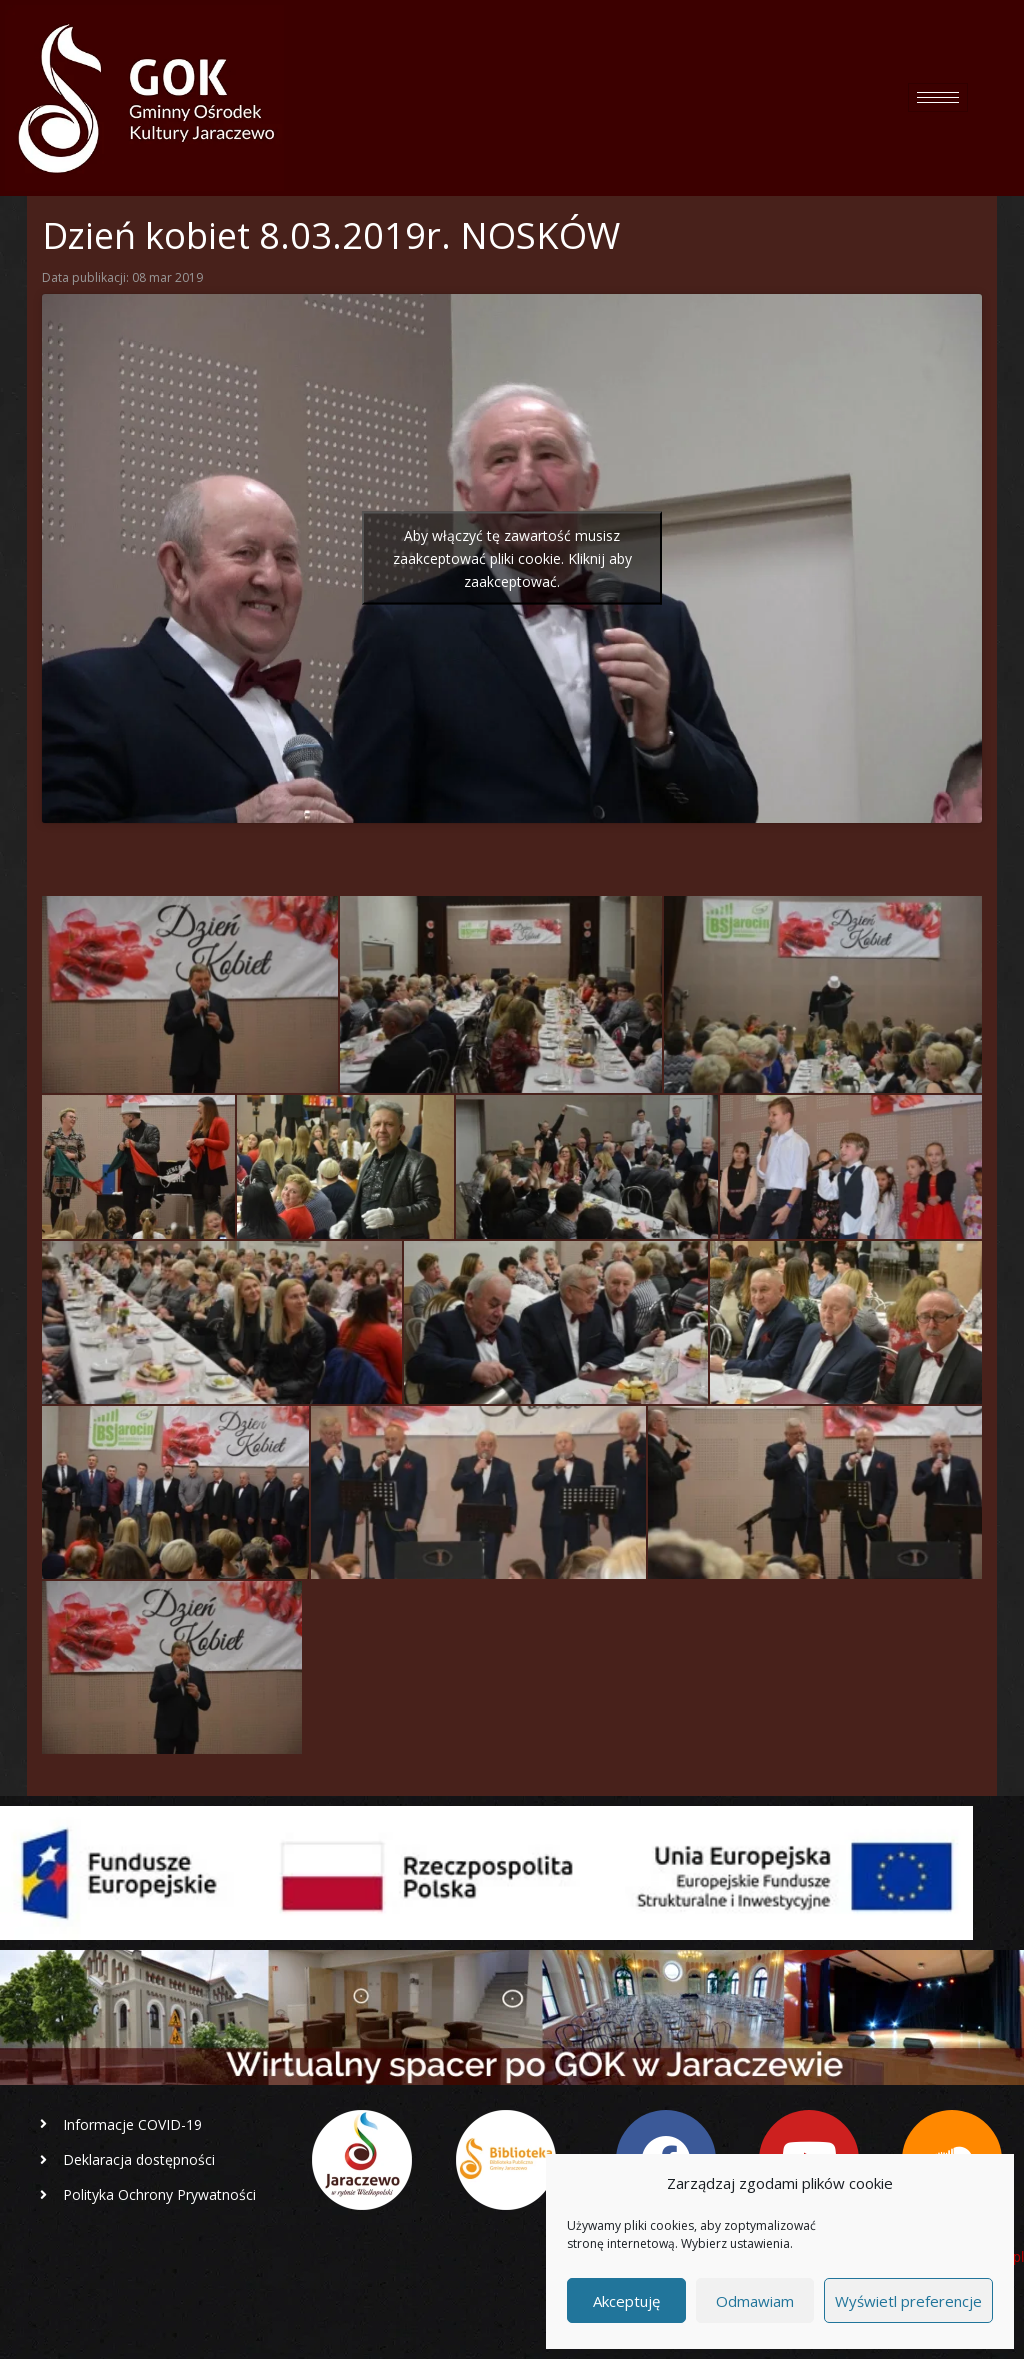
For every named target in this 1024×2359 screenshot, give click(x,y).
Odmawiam (755, 2301)
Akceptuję (626, 2301)
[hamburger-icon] (938, 97)
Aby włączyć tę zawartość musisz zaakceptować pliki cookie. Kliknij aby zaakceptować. (512, 558)
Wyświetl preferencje (908, 2301)
